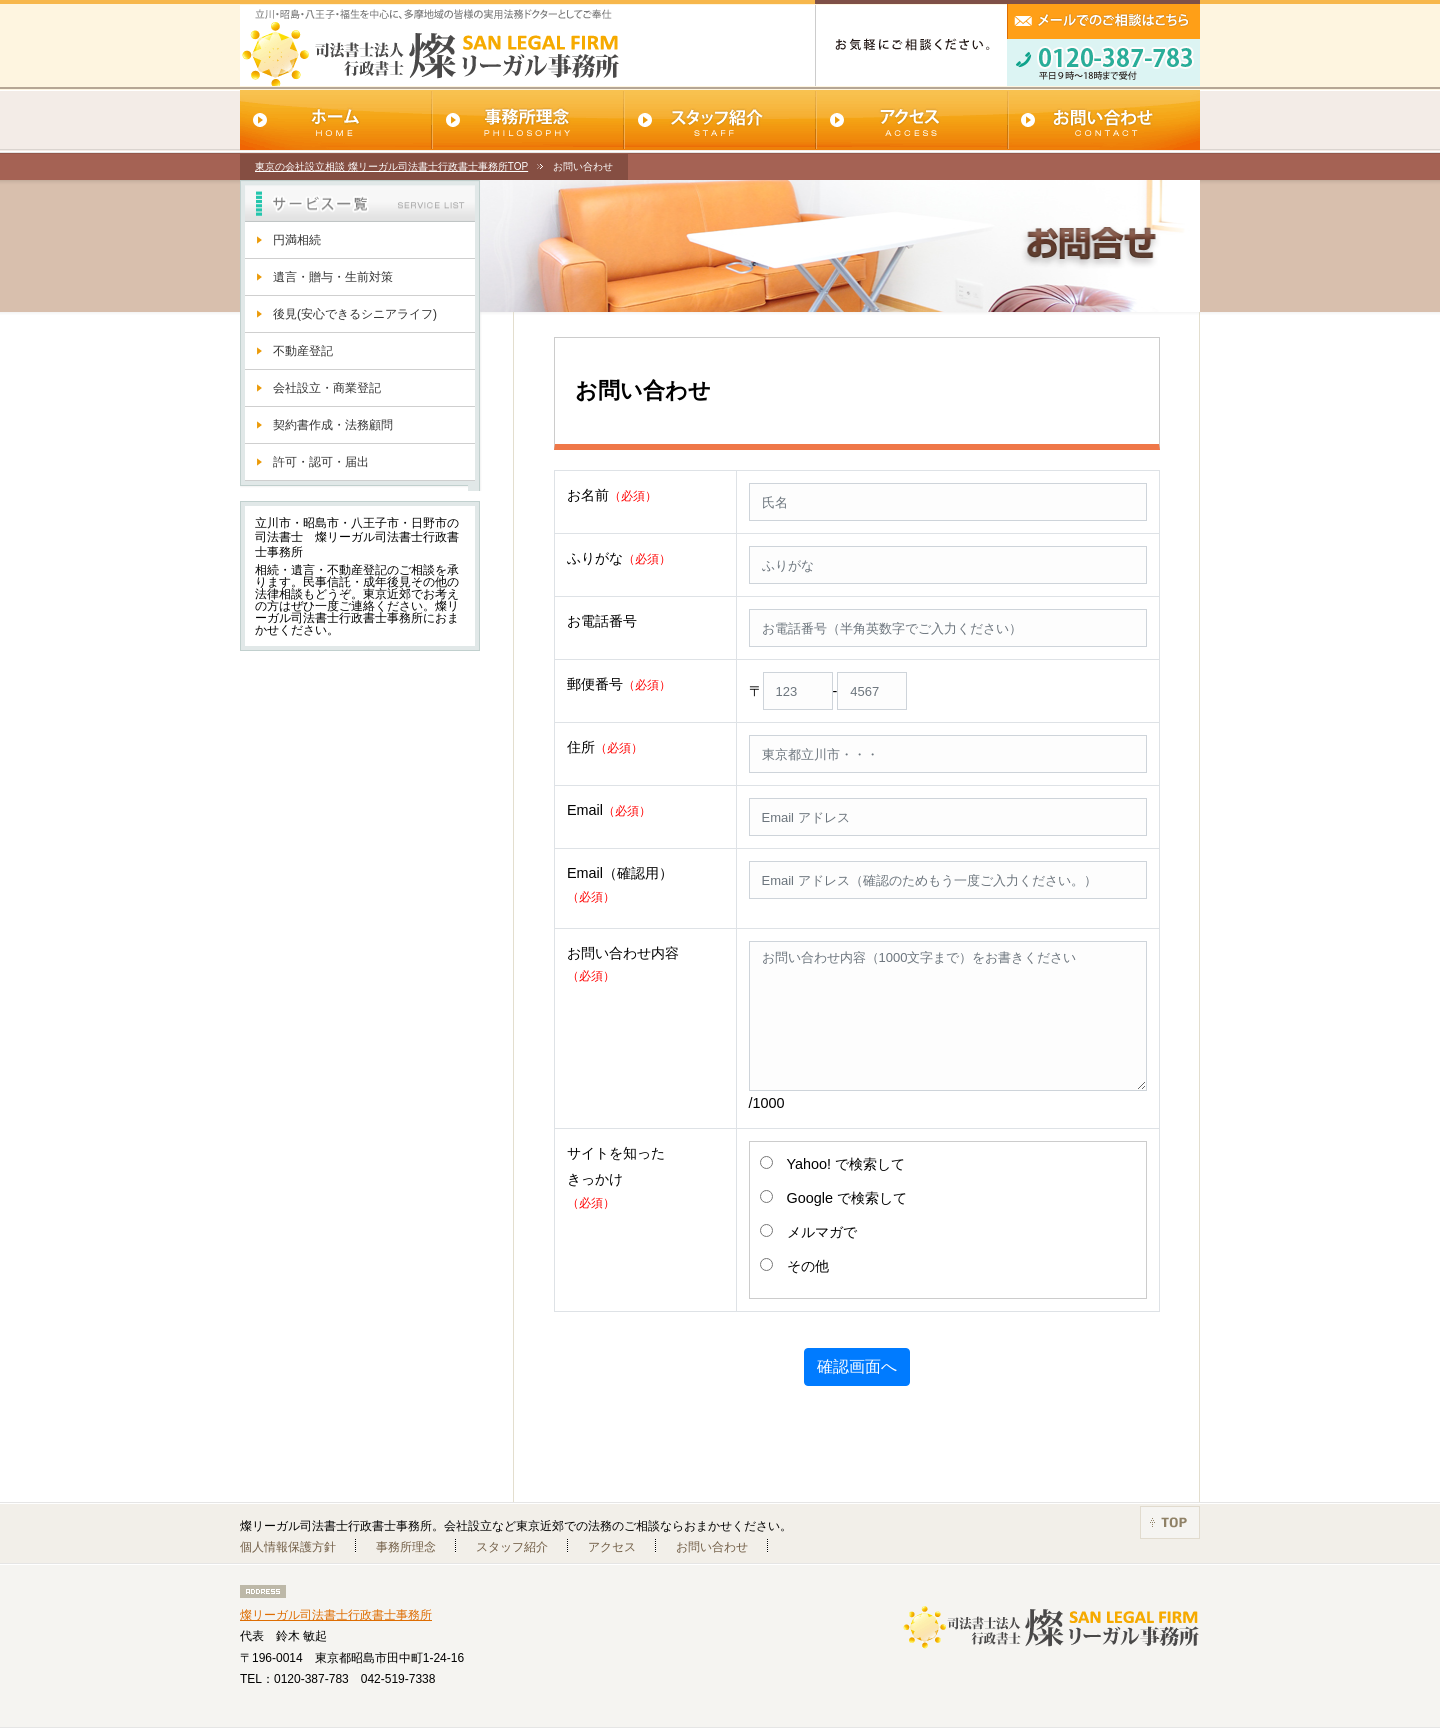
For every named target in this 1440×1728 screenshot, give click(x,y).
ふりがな (619, 558)
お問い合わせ (1104, 121)
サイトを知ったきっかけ (616, 1177)
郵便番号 (619, 684)
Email (609, 810)
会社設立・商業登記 (327, 388)
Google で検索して (847, 1198)
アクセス (912, 121)
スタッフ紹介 (512, 1547)
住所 (605, 747)
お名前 (612, 495)
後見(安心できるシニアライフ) (355, 314)
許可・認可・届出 (321, 462)
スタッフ (720, 121)
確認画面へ (857, 1366)
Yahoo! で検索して (846, 1164)
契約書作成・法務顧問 (333, 425)
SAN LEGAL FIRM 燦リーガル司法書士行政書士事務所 (408, 49)
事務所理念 (528, 121)
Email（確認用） (620, 884)
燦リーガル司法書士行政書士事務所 (336, 1615)
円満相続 (297, 240)
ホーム (336, 121)
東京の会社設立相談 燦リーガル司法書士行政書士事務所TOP (391, 166)
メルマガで (822, 1232)
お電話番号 (602, 621)
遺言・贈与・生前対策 (333, 277)
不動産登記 (303, 351)
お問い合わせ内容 (623, 964)
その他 (808, 1266)
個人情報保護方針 (288, 1547)
